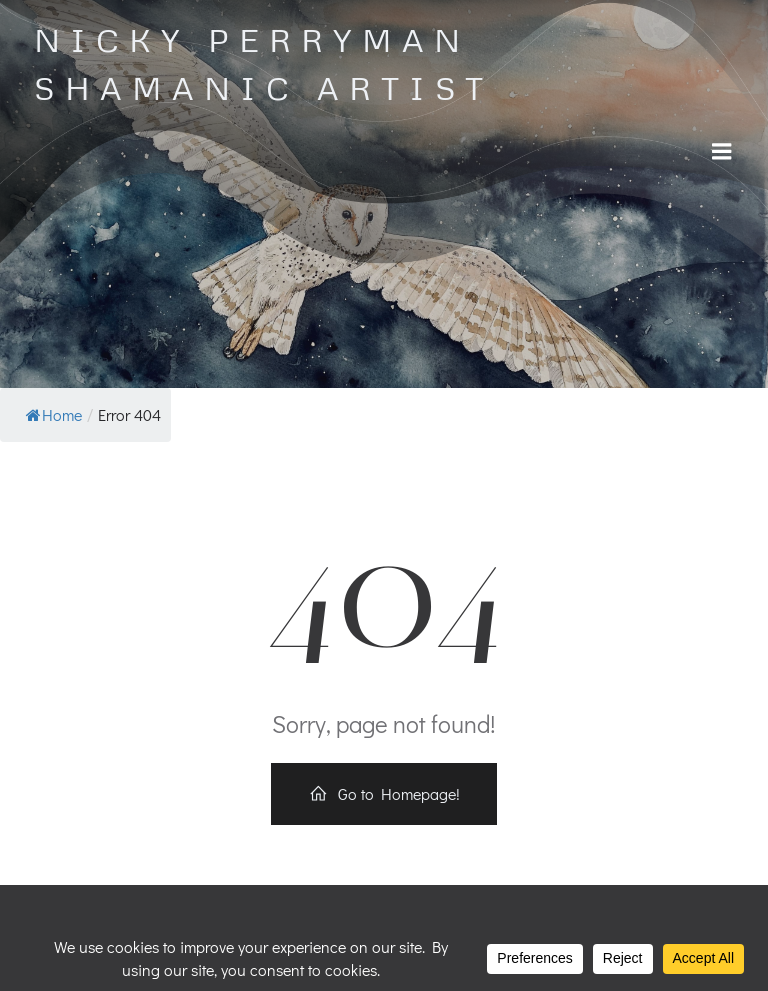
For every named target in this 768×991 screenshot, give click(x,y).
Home (54, 414)
